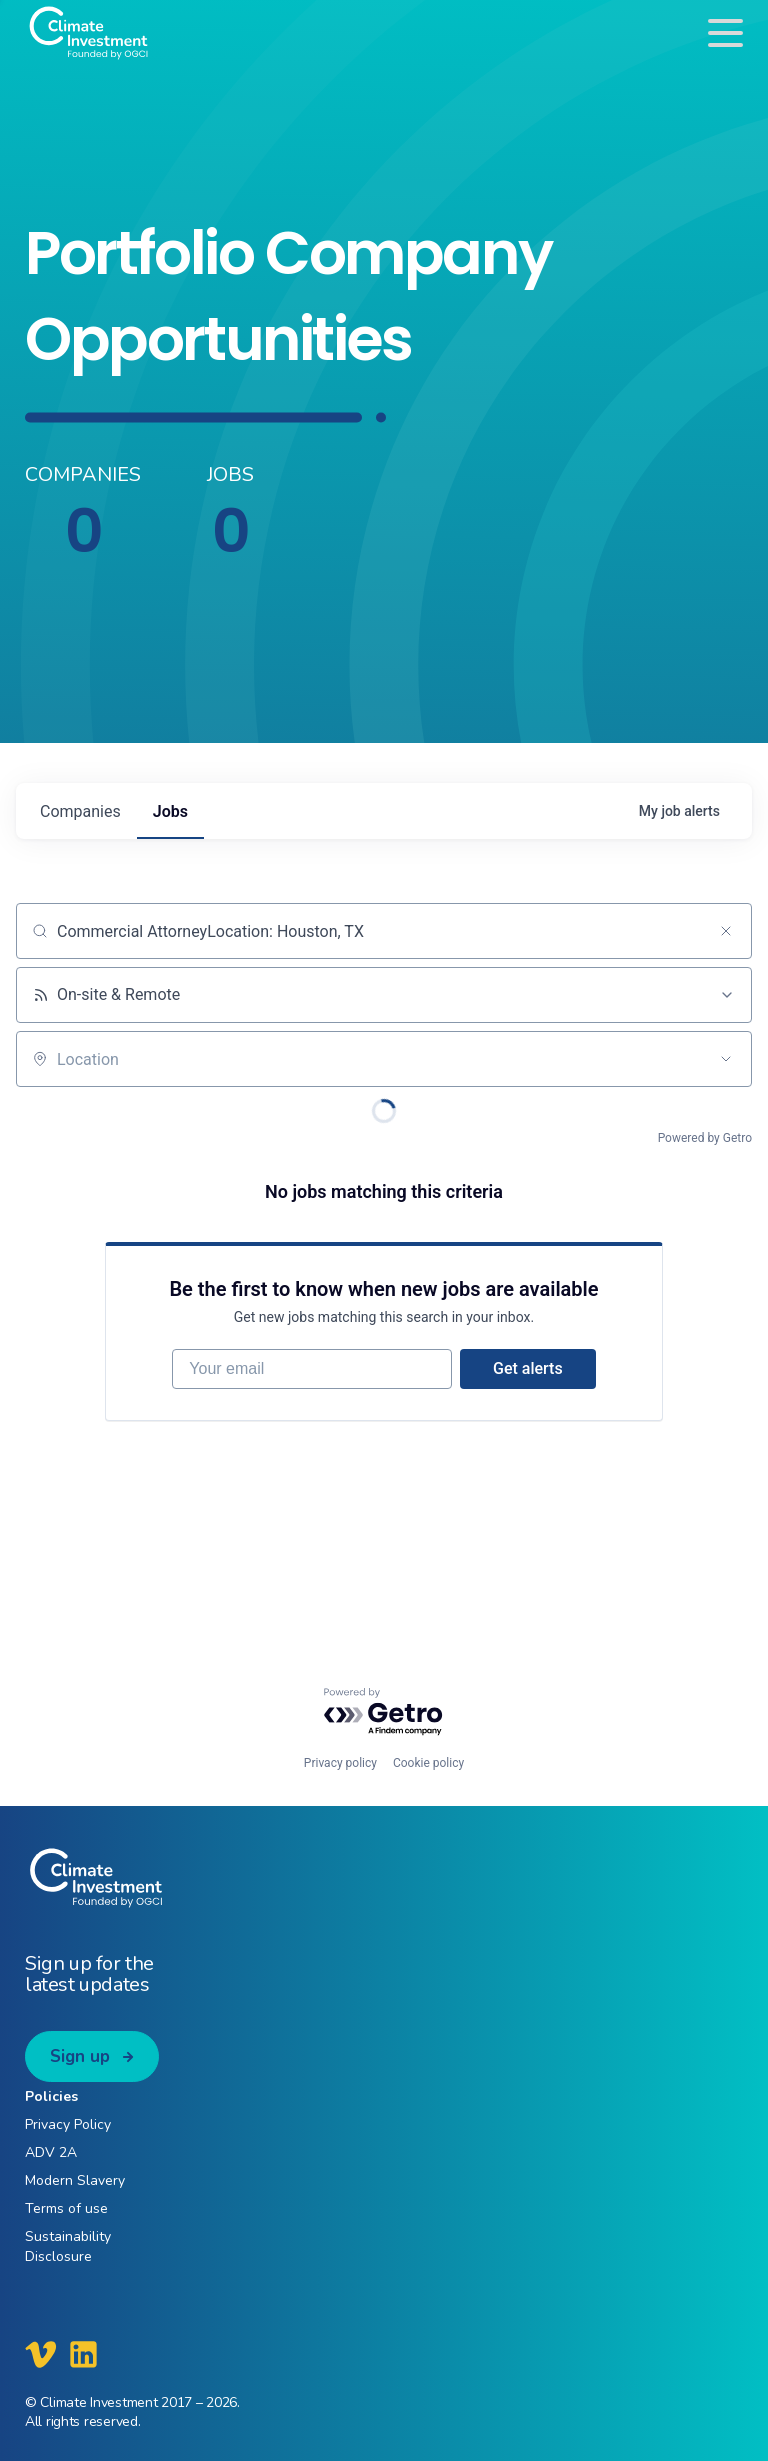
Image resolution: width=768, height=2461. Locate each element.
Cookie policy (428, 1763)
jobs (170, 811)
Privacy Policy (68, 2124)
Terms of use (66, 2208)
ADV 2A (51, 2152)
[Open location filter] (726, 1059)
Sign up (80, 2056)
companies (80, 811)
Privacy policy (340, 1763)
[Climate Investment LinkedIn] (83, 2354)
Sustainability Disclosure (68, 2246)
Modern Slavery (75, 2180)
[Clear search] (726, 931)
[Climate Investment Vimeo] (41, 2354)
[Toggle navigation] (725, 32)
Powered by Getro (705, 1138)
